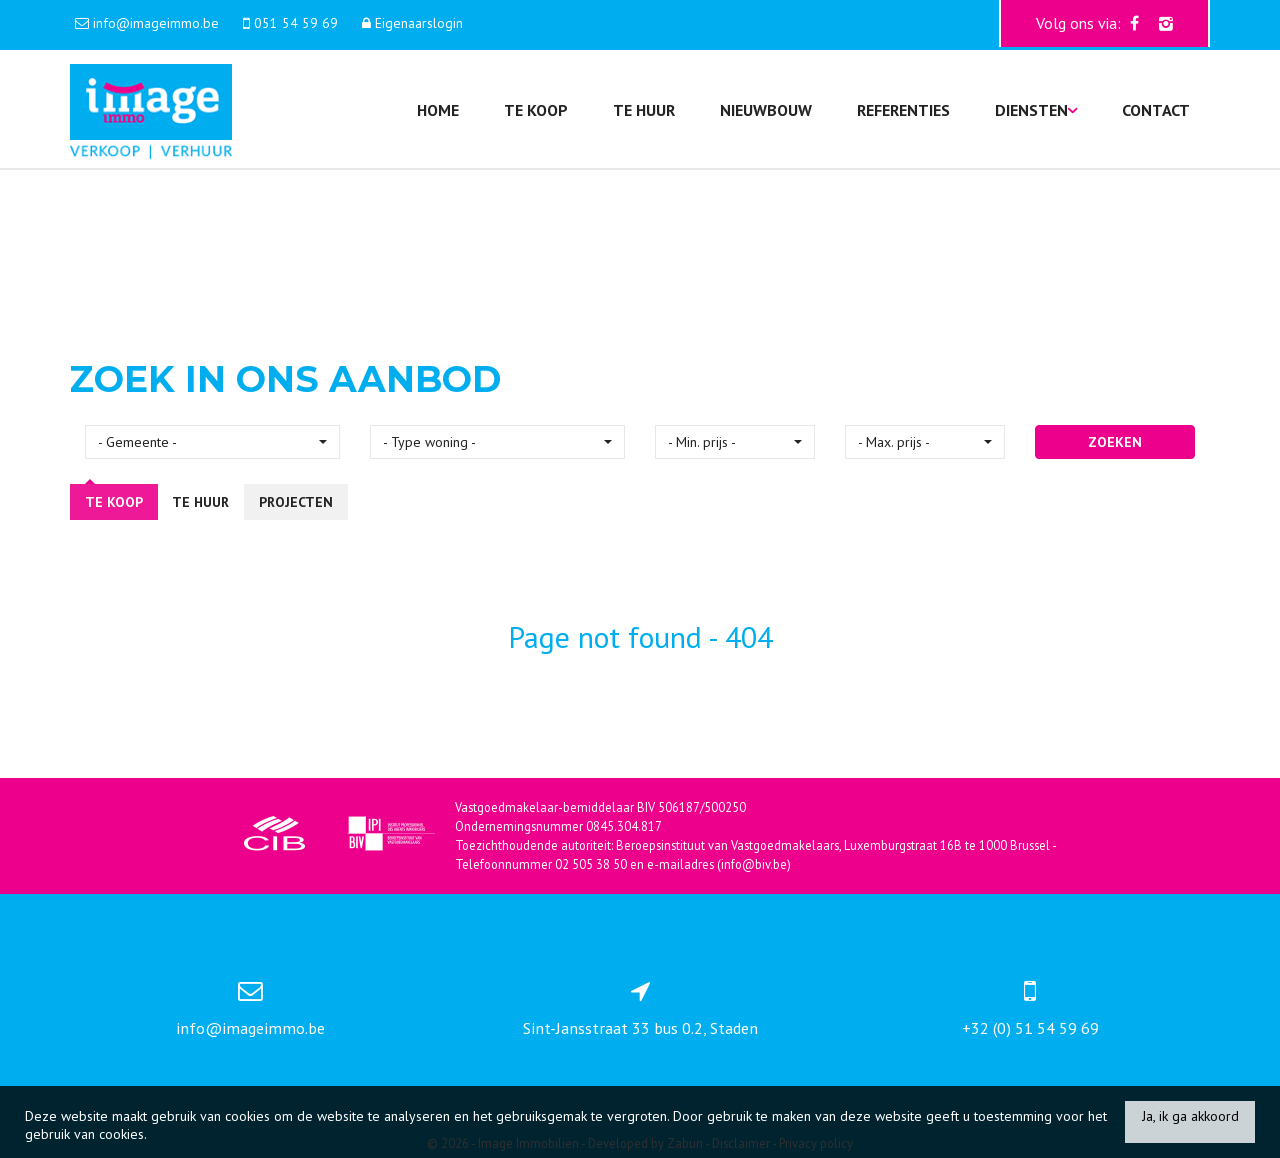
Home (438, 110)
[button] (212, 442)
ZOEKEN (1115, 442)
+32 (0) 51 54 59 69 (1030, 1028)
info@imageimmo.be (250, 1028)
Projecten (296, 502)
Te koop (536, 110)
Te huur (644, 110)
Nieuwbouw (766, 110)
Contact (1156, 110)
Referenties (903, 110)
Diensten (1036, 110)
